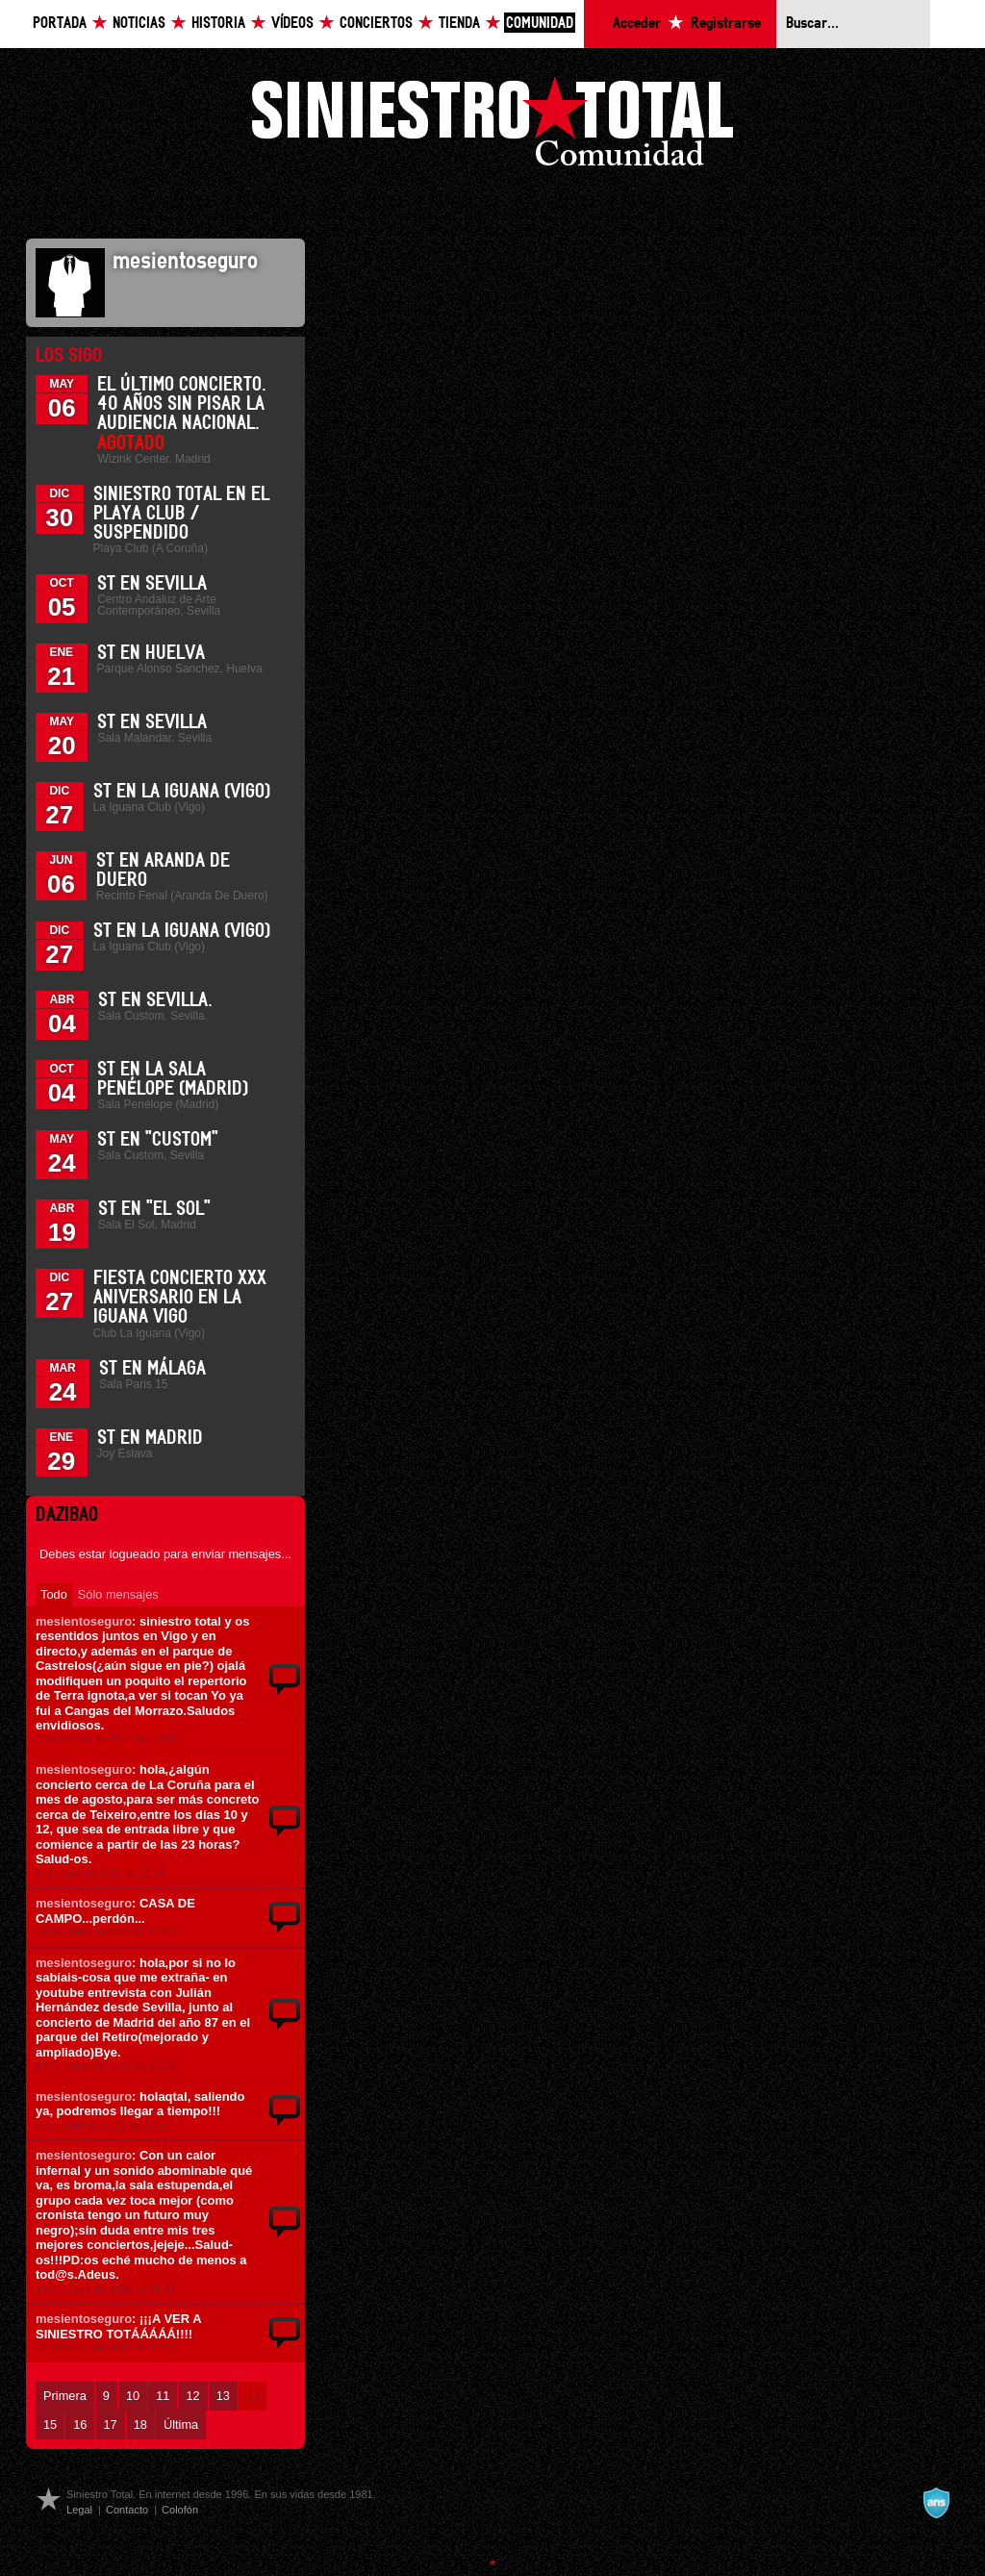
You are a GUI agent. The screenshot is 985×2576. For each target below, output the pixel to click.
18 (140, 2424)
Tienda (459, 23)
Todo (53, 1594)
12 (192, 2395)
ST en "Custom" (157, 1140)
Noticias (139, 23)
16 (80, 2424)
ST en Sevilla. (155, 1000)
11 (162, 2395)
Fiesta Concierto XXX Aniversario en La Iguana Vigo (179, 1298)
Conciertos (376, 23)
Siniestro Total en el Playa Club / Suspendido (181, 514)
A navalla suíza (935, 2503)
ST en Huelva (151, 653)
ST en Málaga (152, 1368)
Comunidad (539, 23)
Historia (218, 23)
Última (181, 2424)
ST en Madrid (150, 1438)
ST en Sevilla (152, 584)
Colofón (180, 2509)
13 (223, 2395)
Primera (65, 2395)
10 (132, 2395)
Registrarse (726, 23)
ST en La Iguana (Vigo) (181, 791)
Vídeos (292, 23)
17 (109, 2424)
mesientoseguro (84, 1621)
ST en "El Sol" (154, 1209)
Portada (60, 23)
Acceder (637, 23)
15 (50, 2424)
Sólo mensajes (118, 1594)
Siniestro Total (492, 126)
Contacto (127, 2509)
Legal (79, 2509)
